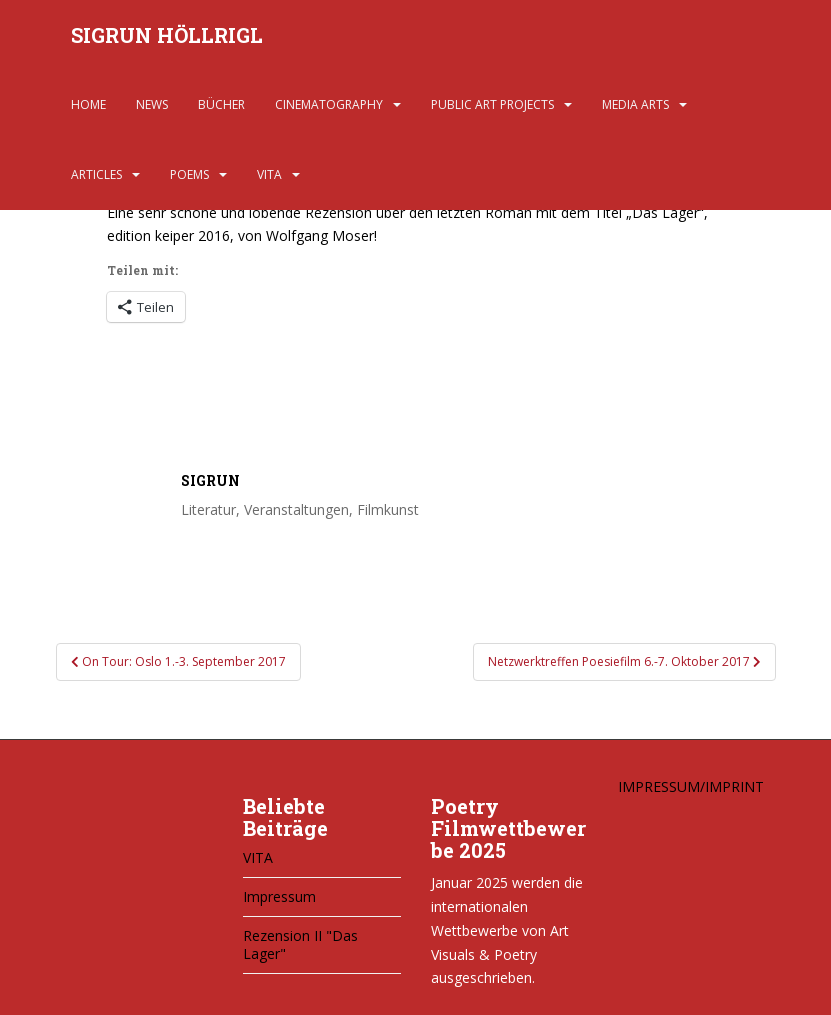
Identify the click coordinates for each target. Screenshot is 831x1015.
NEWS (152, 104)
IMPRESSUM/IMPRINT (691, 786)
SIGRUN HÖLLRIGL (167, 35)
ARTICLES (96, 174)
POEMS (189, 174)
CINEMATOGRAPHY (329, 104)
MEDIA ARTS (635, 104)
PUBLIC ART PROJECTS (492, 104)
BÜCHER (221, 104)
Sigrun (210, 480)
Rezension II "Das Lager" (300, 944)
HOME (88, 104)
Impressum (279, 896)
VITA (269, 174)
